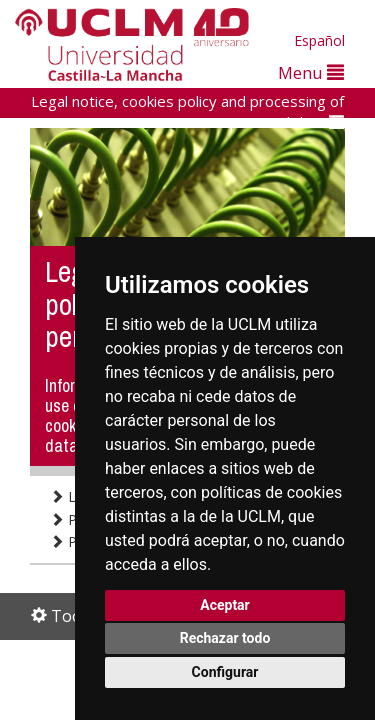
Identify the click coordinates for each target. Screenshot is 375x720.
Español (319, 40)
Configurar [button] (225, 672)
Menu (311, 72)
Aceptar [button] (225, 605)
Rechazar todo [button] (225, 638)
